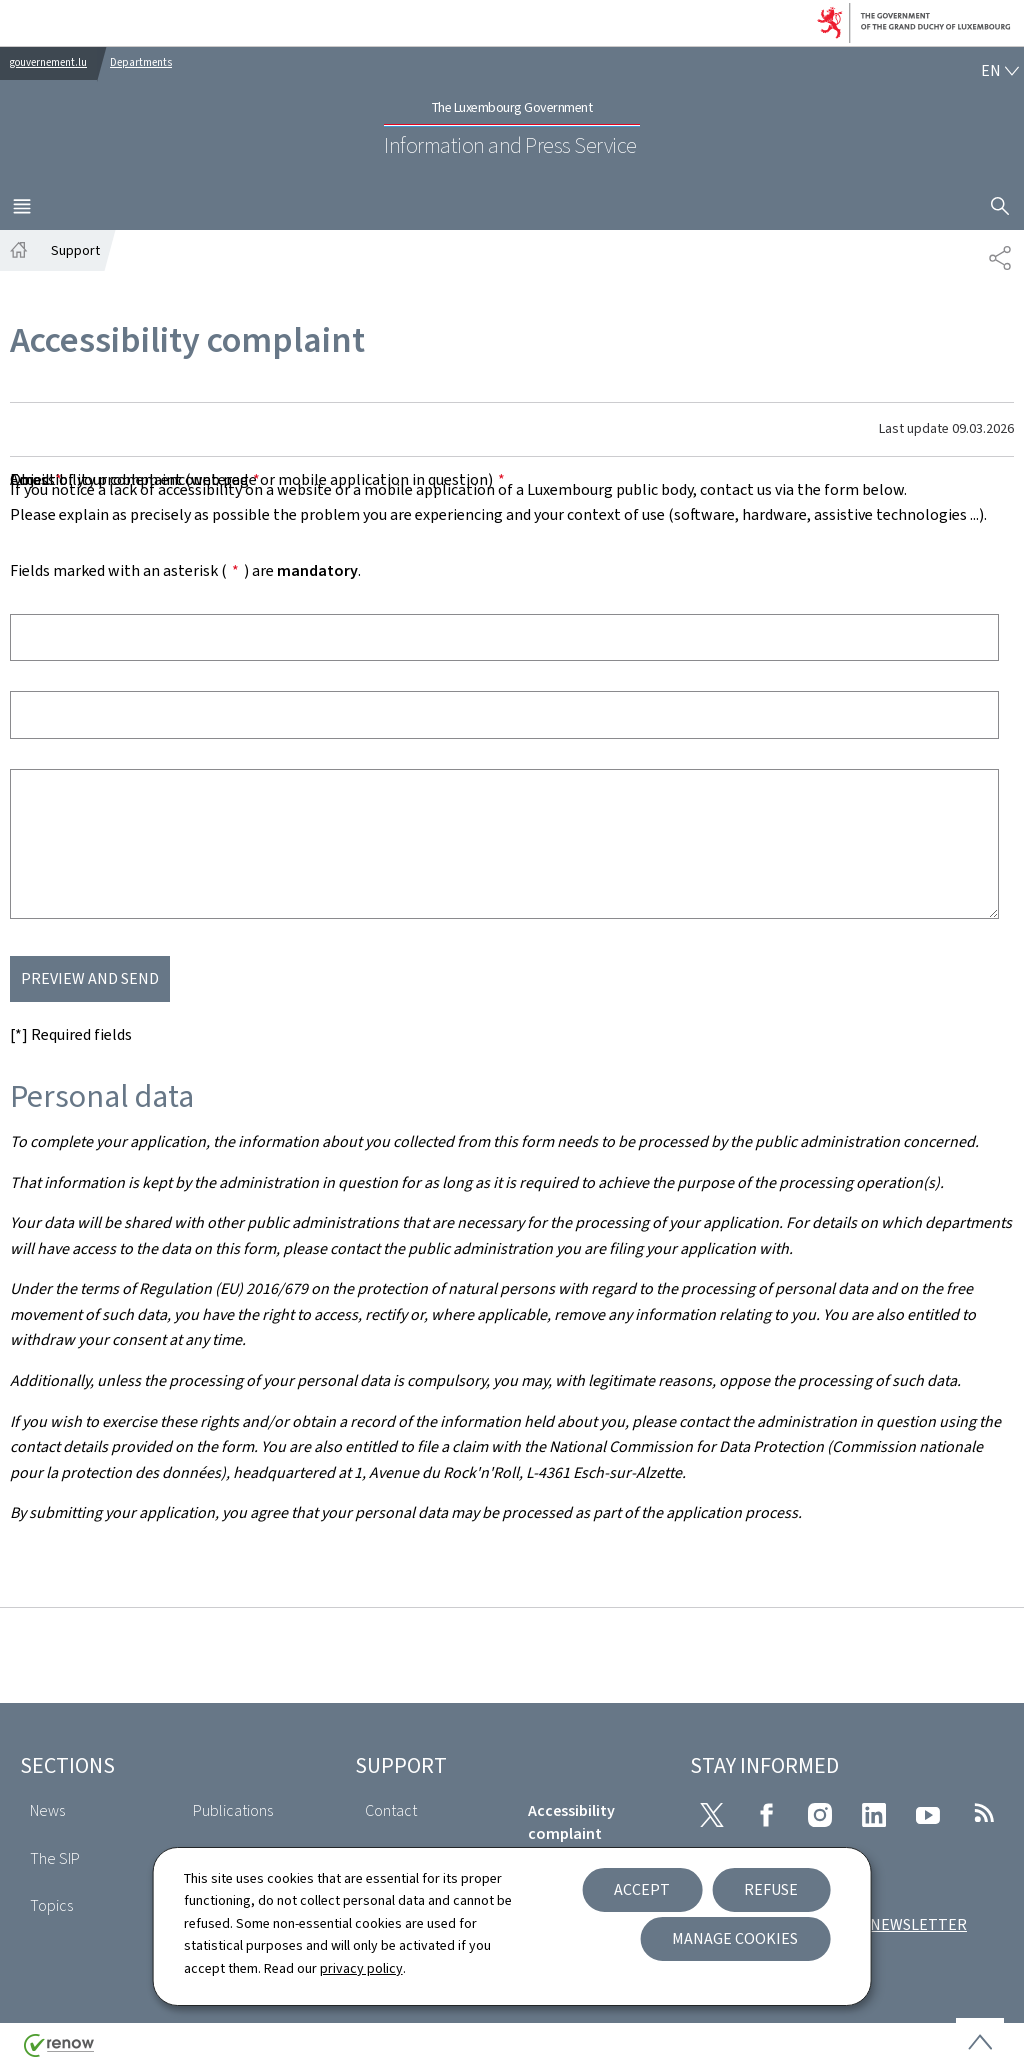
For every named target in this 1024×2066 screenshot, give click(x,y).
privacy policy (361, 1968)
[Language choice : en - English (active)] (1000, 71)
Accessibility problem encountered (135, 479)
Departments (141, 62)
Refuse (771, 1889)
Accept (642, 1889)
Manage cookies (735, 1938)
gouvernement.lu (48, 62)
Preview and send (90, 978)
